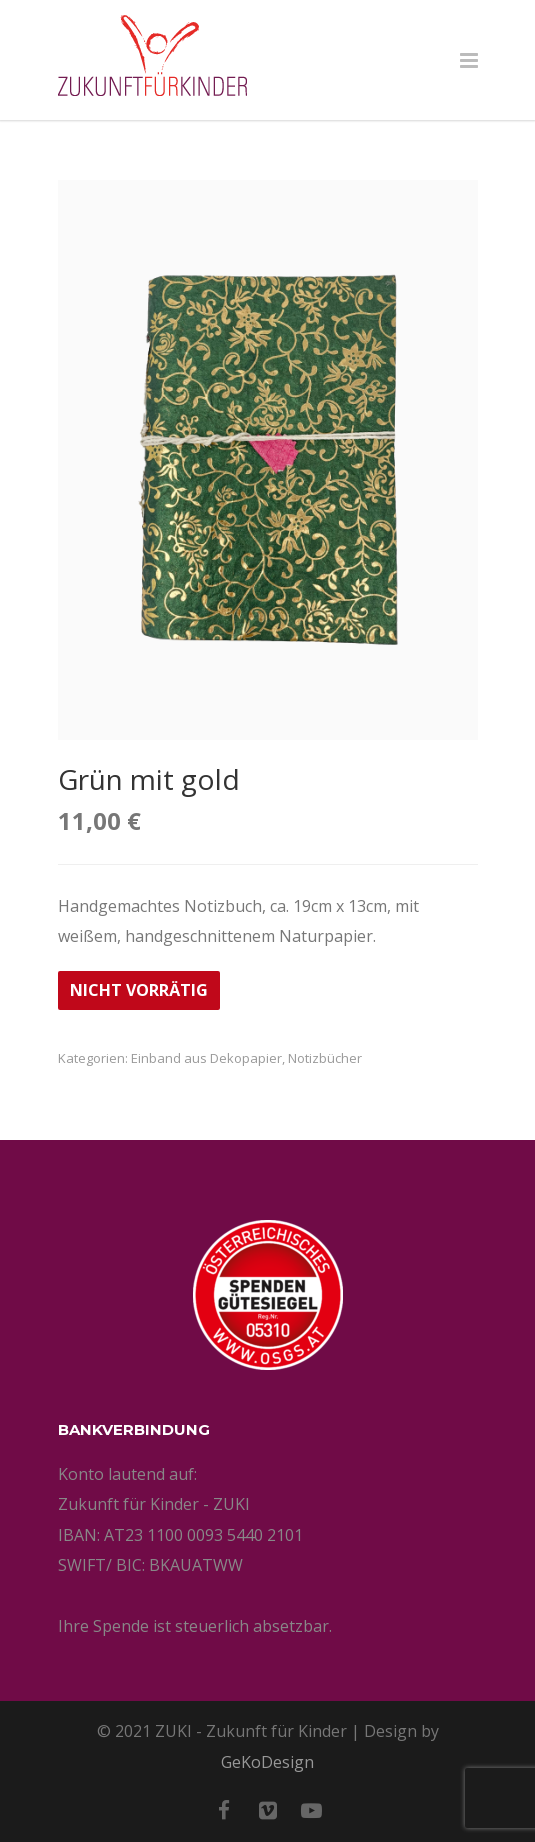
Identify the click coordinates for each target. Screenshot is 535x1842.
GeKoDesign (267, 1762)
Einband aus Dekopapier (206, 1058)
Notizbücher (325, 1058)
